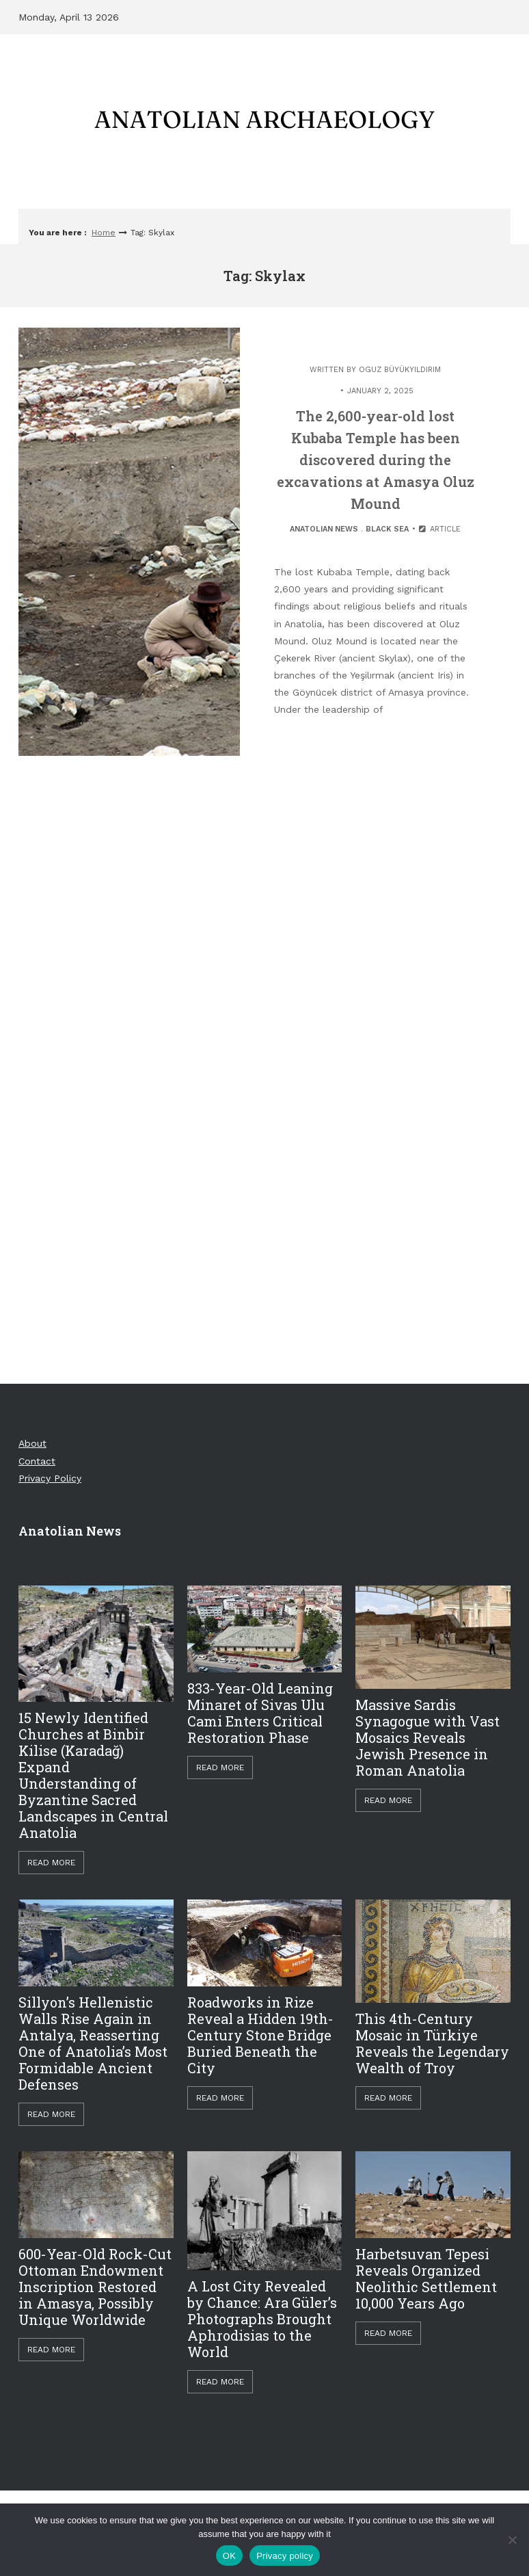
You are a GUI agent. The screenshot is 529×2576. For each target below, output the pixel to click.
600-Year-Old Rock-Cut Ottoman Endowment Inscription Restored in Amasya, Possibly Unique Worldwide (95, 2287)
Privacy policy (284, 2556)
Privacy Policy (49, 1478)
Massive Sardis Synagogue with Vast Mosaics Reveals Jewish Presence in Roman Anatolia (427, 1737)
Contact (36, 1461)
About (32, 1443)
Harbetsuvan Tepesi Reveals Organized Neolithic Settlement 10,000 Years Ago (426, 2278)
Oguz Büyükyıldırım (400, 369)
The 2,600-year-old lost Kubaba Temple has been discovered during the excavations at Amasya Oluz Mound (375, 459)
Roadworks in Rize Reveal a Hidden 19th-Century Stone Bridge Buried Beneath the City (260, 2035)
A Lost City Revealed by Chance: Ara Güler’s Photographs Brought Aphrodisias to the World (262, 2319)
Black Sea (387, 529)
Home (104, 232)
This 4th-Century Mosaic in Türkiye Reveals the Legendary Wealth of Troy (432, 2043)
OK (229, 2556)
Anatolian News (324, 529)
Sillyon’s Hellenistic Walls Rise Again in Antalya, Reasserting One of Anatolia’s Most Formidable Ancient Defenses (92, 2043)
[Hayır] (512, 2540)
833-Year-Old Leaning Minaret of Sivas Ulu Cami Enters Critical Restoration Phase (260, 1713)
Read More (51, 1862)
